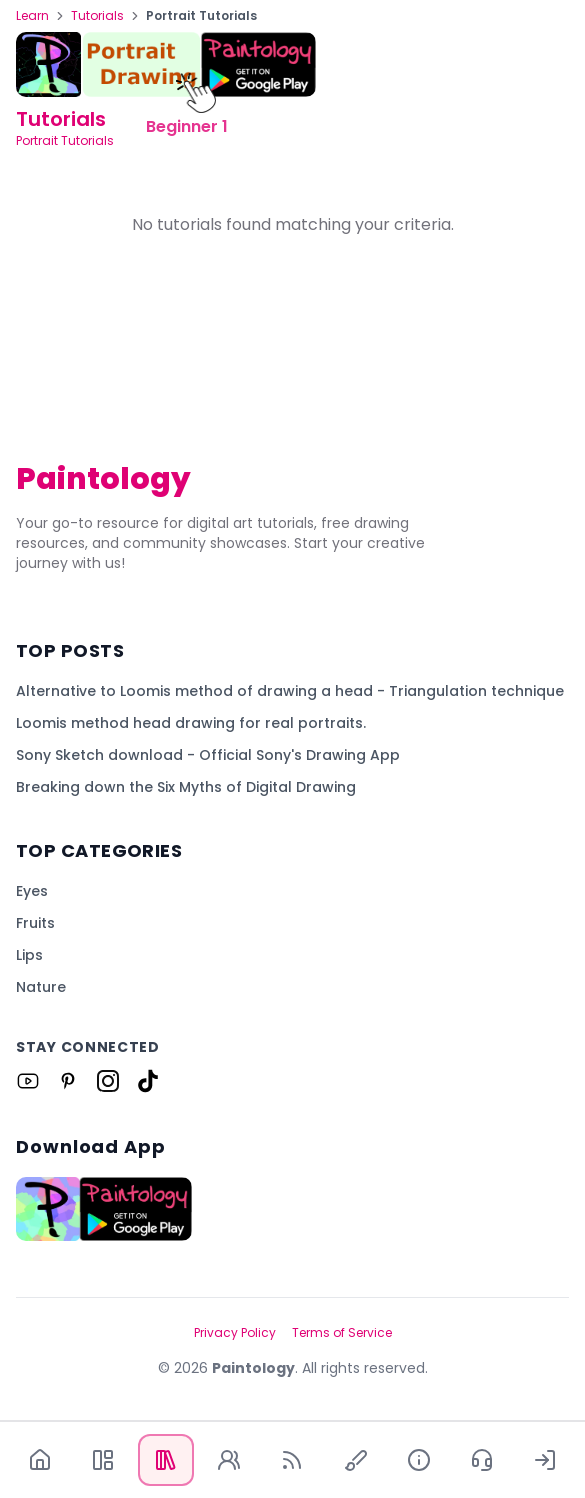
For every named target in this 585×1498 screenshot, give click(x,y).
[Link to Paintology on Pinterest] (68, 1081)
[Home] (39, 1460)
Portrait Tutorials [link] (201, 16)
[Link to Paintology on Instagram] (108, 1081)
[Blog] (292, 1460)
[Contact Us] (482, 1460)
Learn (32, 16)
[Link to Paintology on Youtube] (28, 1081)
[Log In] (545, 1460)
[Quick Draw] (355, 1460)
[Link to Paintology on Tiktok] (148, 1081)
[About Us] (418, 1460)
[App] (102, 1460)
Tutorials (97, 16)
